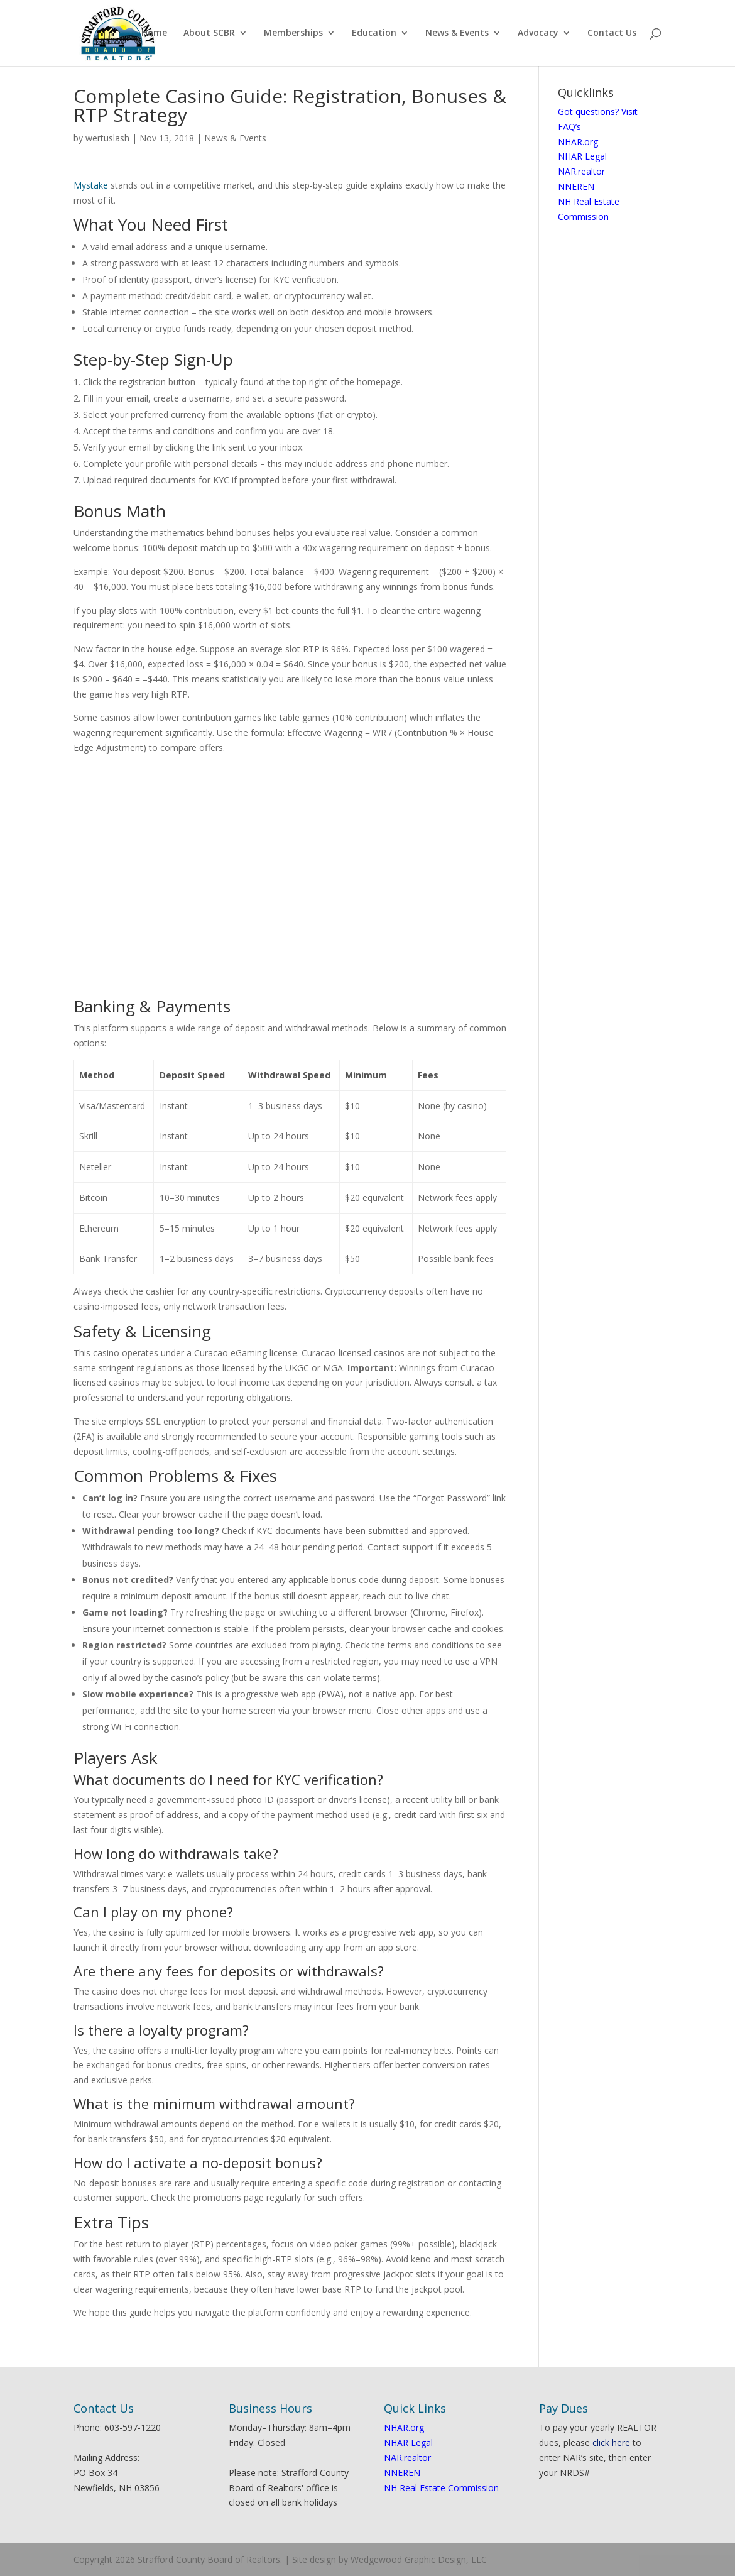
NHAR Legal (582, 156)
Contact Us (611, 34)
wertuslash (107, 138)
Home (154, 34)
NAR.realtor (581, 171)
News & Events (457, 34)
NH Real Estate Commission (441, 2488)
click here (611, 2442)
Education (374, 34)
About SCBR (209, 34)
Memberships (293, 34)
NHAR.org (578, 142)
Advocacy (538, 34)
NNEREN (576, 186)
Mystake (91, 185)
